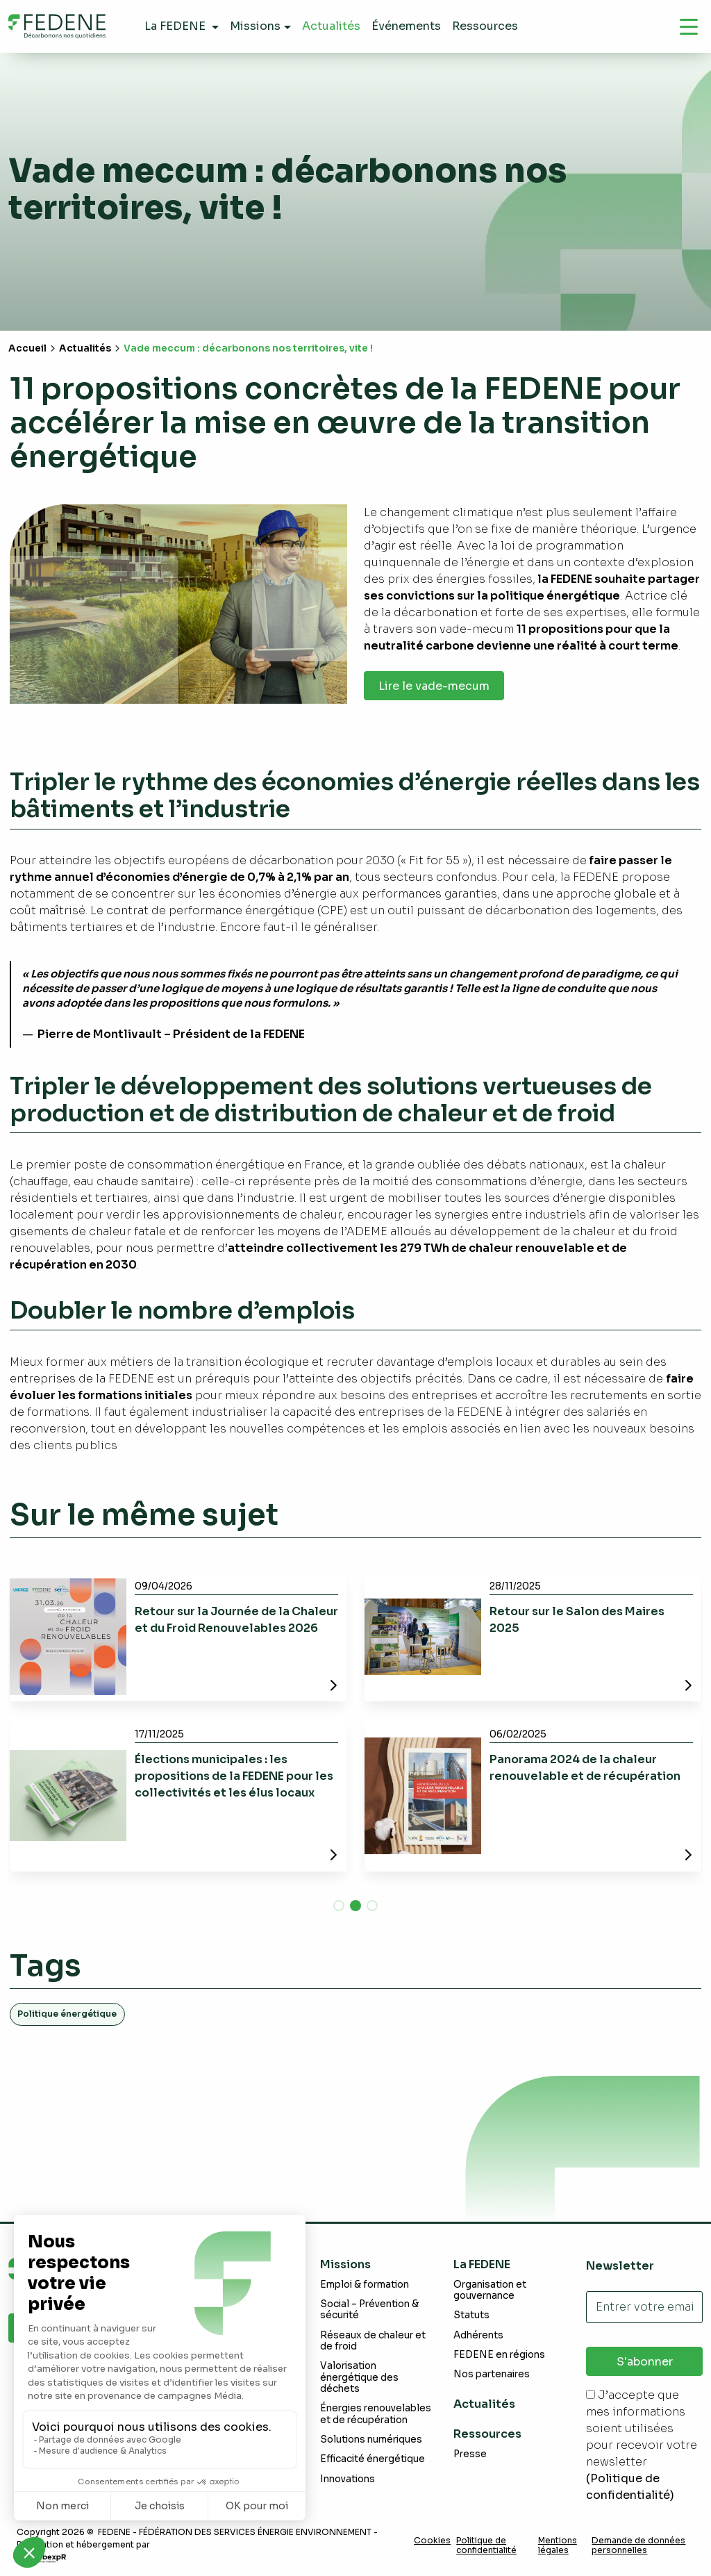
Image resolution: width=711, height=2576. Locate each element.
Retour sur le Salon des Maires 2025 (577, 1619)
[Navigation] (689, 26)
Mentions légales (557, 2545)
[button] (338, 1905)
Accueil (27, 348)
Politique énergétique (67, 2013)
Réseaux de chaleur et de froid (373, 2340)
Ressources (487, 2434)
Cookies (432, 2540)
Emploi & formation (364, 2284)
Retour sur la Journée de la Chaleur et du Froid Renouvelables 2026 (236, 1619)
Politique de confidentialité (486, 2545)
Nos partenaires (491, 2374)
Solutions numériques (371, 2439)
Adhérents (478, 2335)
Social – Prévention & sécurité (369, 2309)
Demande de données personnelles (638, 2545)
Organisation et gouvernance (489, 2290)
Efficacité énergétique (372, 2459)
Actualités (85, 348)
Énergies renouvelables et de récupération (375, 2413)
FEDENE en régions (499, 2355)
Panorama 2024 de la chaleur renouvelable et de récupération (585, 1767)
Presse (470, 2454)
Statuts (471, 2315)
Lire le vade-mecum (434, 686)
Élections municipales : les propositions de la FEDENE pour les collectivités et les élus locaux (234, 1776)
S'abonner (645, 2361)
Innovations (347, 2479)
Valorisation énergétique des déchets (359, 2377)
